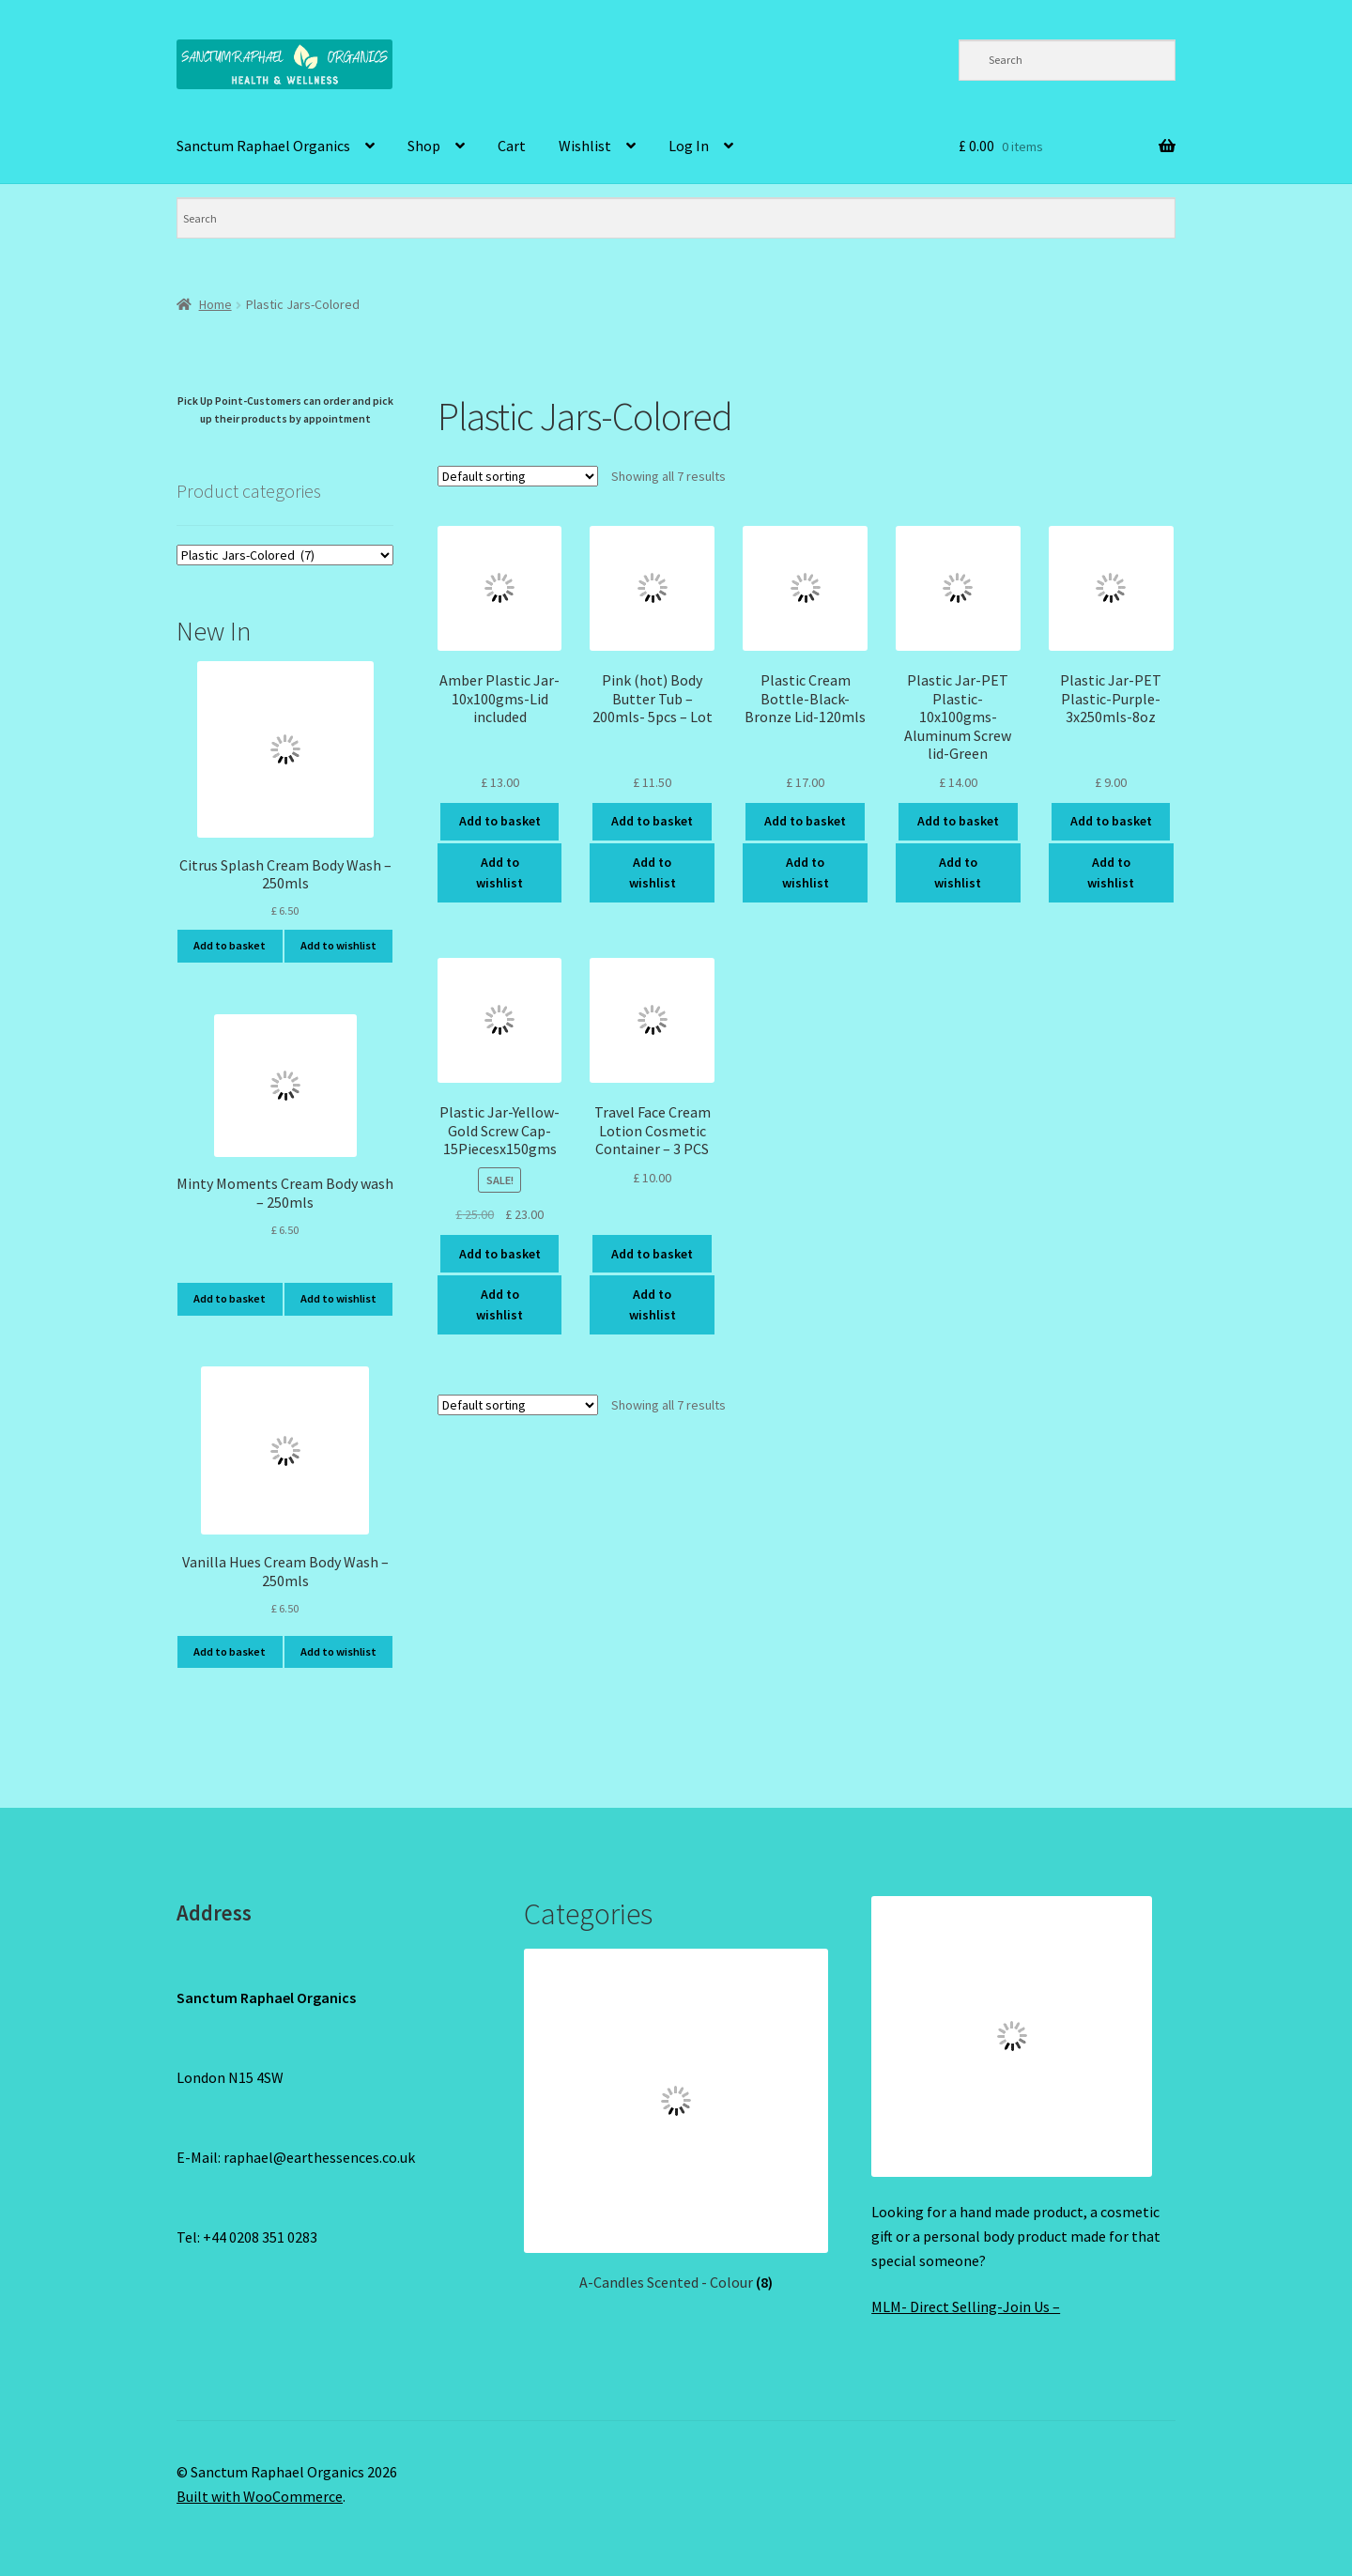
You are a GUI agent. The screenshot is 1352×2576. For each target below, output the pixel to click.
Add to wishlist (499, 873)
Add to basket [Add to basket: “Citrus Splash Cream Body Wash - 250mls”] (229, 945)
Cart (512, 145)
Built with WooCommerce (260, 2496)
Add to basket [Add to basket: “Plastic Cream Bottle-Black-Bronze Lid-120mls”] (805, 820)
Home (215, 304)
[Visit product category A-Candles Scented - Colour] (676, 2120)
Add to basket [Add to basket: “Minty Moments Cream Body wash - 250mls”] (229, 1298)
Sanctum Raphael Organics (263, 145)
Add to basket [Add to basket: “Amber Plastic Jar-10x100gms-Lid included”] (500, 820)
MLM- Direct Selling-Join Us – (965, 2306)
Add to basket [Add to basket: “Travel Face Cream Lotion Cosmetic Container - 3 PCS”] (652, 1253)
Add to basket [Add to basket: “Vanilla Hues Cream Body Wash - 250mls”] (229, 1651)
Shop (423, 145)
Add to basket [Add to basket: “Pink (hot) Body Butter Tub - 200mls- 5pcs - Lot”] (652, 820)
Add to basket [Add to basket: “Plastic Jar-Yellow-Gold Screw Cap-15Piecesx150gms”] (500, 1253)
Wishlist (585, 145)
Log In (688, 145)
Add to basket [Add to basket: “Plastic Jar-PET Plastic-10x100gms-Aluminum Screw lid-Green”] (958, 820)
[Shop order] (518, 476)
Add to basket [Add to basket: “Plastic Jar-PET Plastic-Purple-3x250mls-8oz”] (1111, 820)
